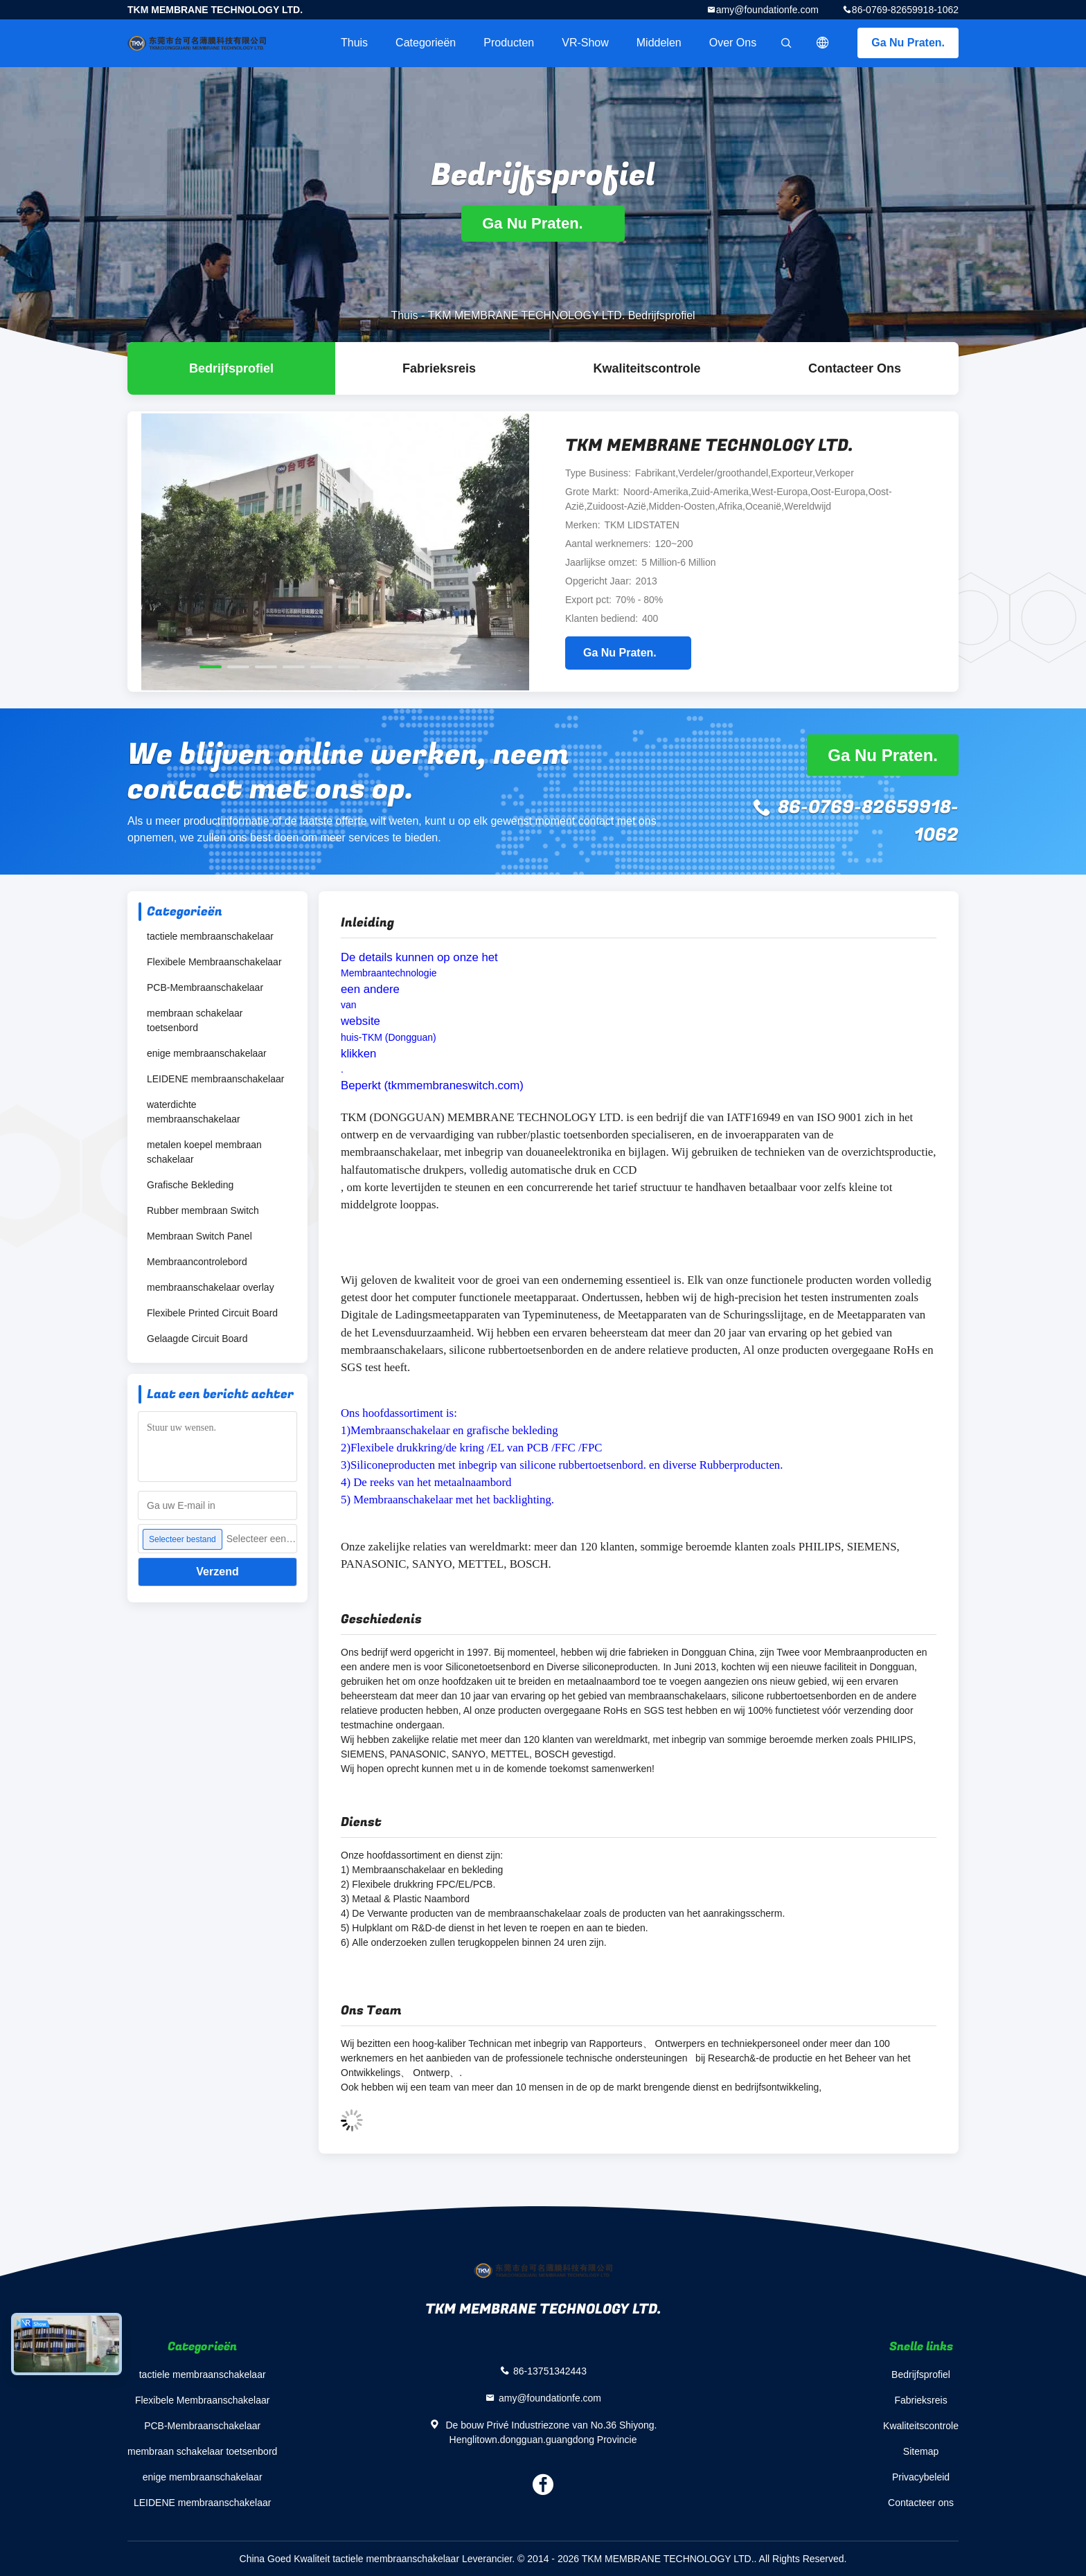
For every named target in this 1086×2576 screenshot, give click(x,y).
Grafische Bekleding (190, 1184)
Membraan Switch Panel (199, 1236)
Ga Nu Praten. (908, 42)
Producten (508, 42)
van (349, 1004)
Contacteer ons (854, 368)
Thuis (354, 42)
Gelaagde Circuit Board (197, 1338)
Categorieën (425, 42)
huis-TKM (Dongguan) (388, 1037)
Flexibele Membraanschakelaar (214, 961)
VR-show (585, 42)
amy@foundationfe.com (767, 9)
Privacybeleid (921, 2477)
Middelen (659, 42)
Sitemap (920, 2451)
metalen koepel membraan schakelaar (204, 1152)
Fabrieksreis (439, 368)
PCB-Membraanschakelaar (205, 987)
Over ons (732, 42)
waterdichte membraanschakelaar (193, 1112)
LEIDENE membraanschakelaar (215, 1078)
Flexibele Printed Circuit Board (212, 1312)
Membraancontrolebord (197, 1261)
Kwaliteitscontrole (646, 368)
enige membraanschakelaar (207, 1053)
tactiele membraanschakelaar (210, 936)
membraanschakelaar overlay (210, 1287)
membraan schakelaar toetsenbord (195, 1020)
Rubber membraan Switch (203, 1210)
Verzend (217, 1571)
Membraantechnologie (389, 972)
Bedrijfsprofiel (231, 368)
